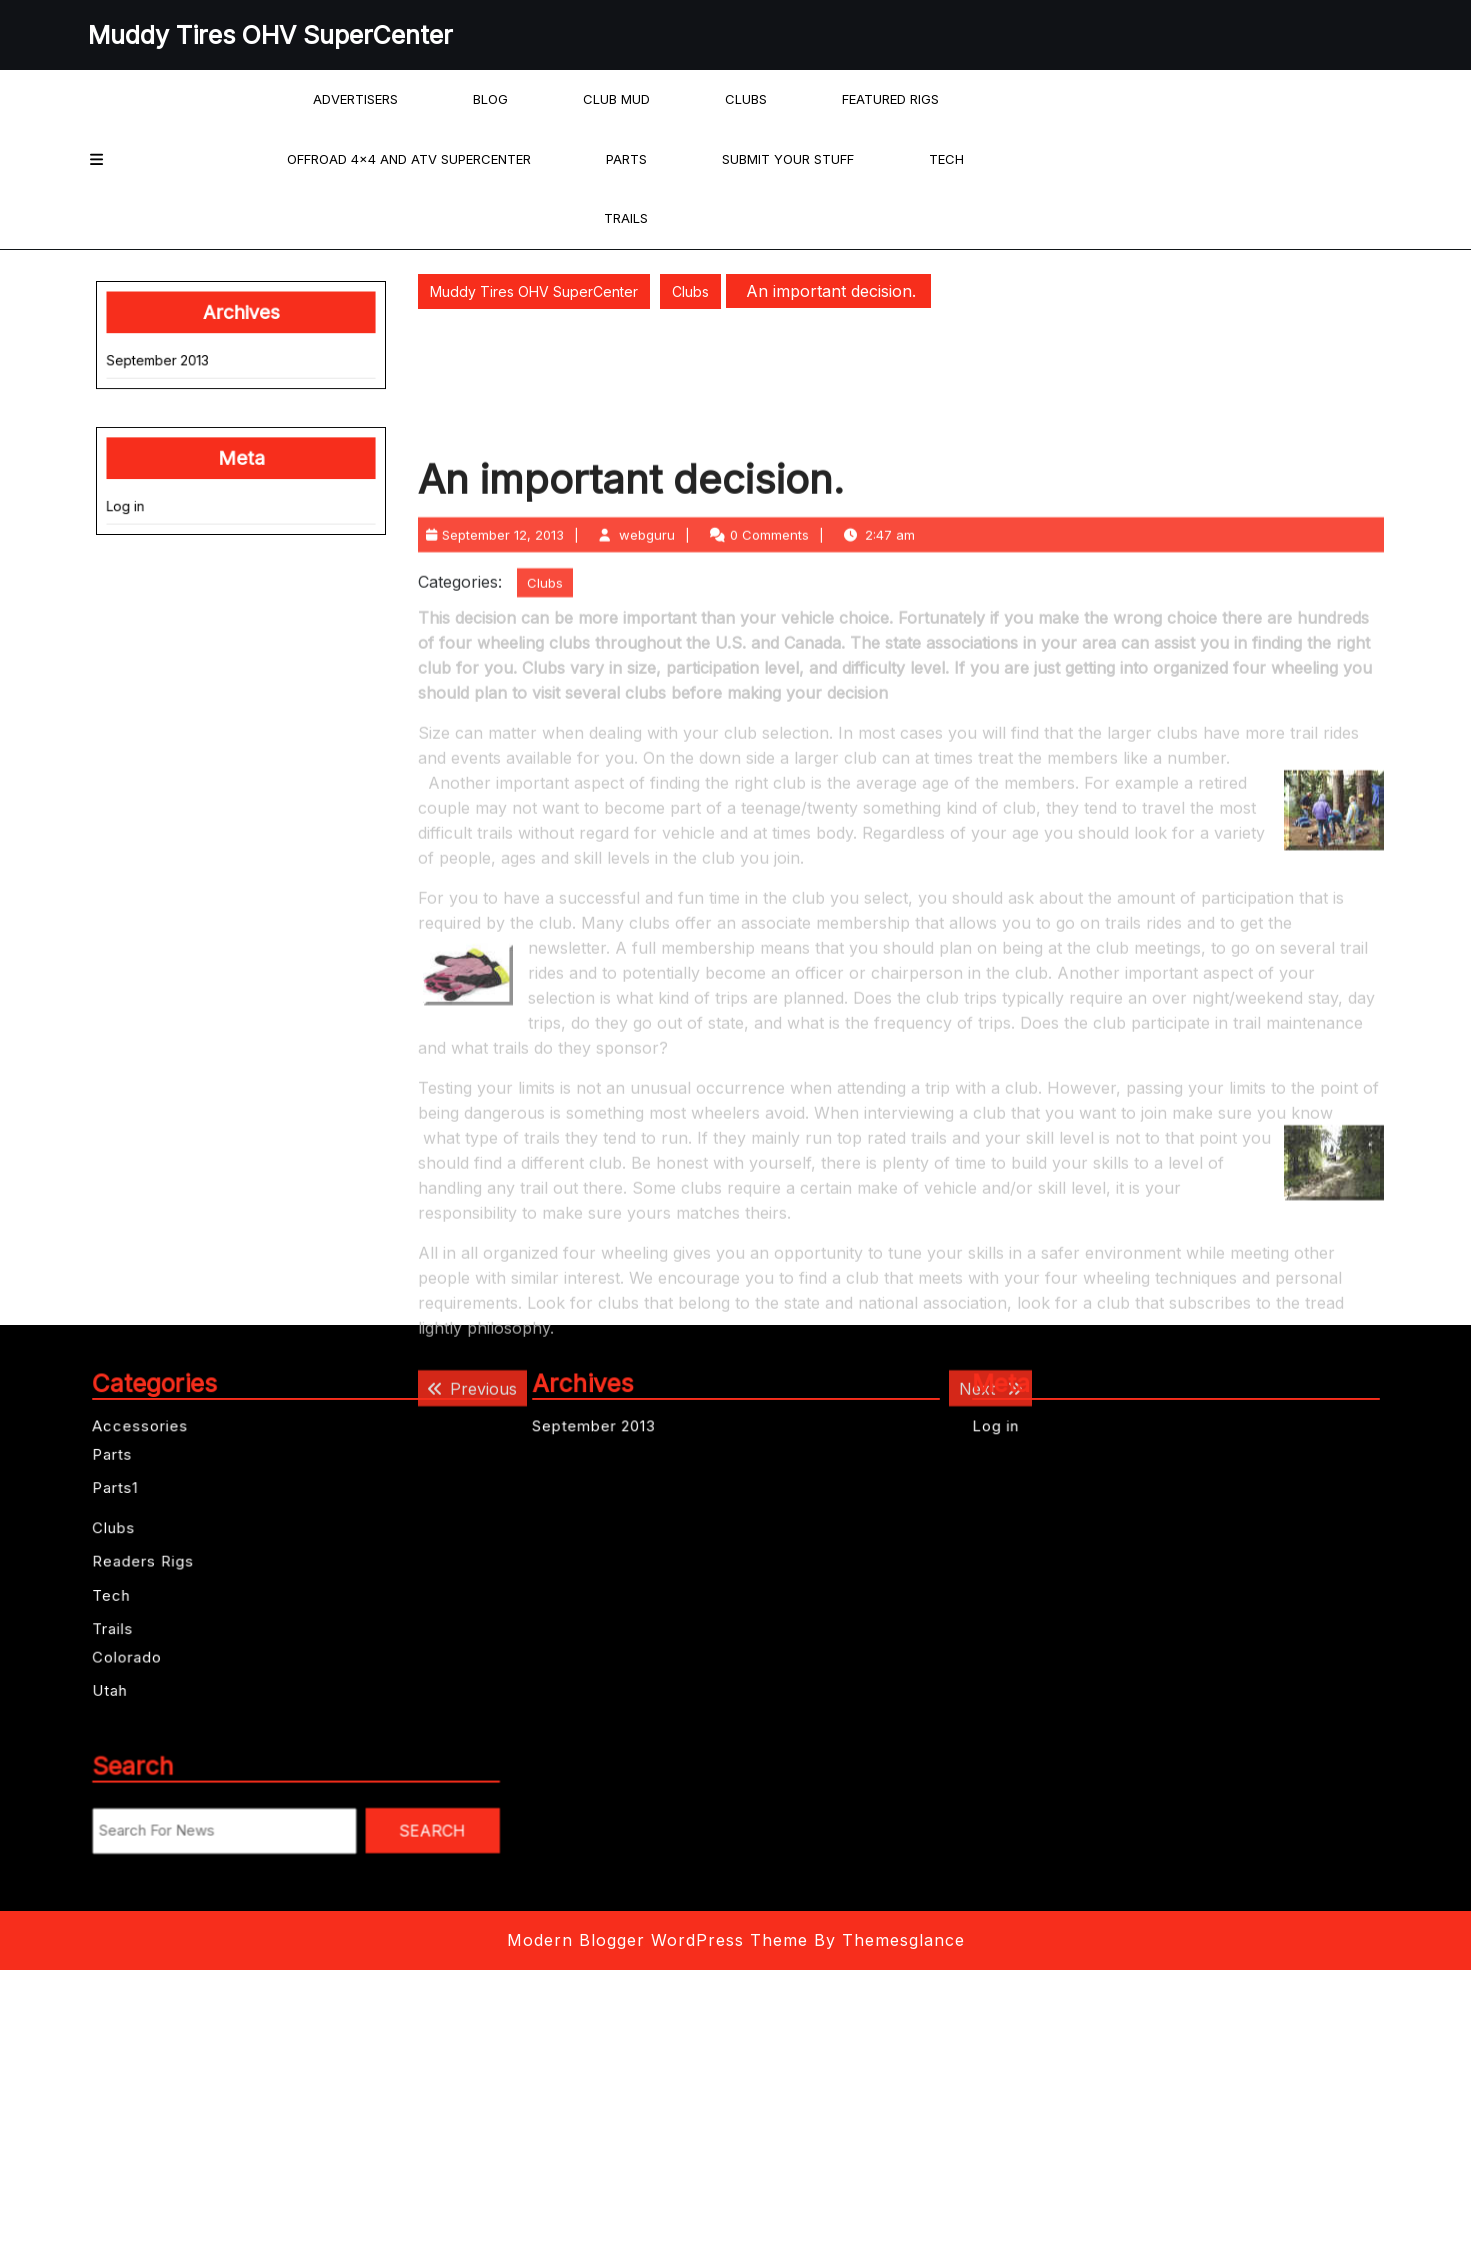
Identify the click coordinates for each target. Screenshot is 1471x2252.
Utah (166, 1645)
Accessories (187, 1461)
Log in (155, 480)
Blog (490, 99)
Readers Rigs (189, 1555)
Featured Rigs (890, 99)
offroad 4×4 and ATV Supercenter (409, 159)
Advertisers (355, 99)
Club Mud (616, 99)
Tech (946, 159)
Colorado (178, 1621)
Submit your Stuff (788, 159)
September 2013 (179, 372)
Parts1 (170, 1503)
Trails (626, 218)
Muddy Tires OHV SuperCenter (270, 35)
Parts (626, 159)
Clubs (746, 99)
